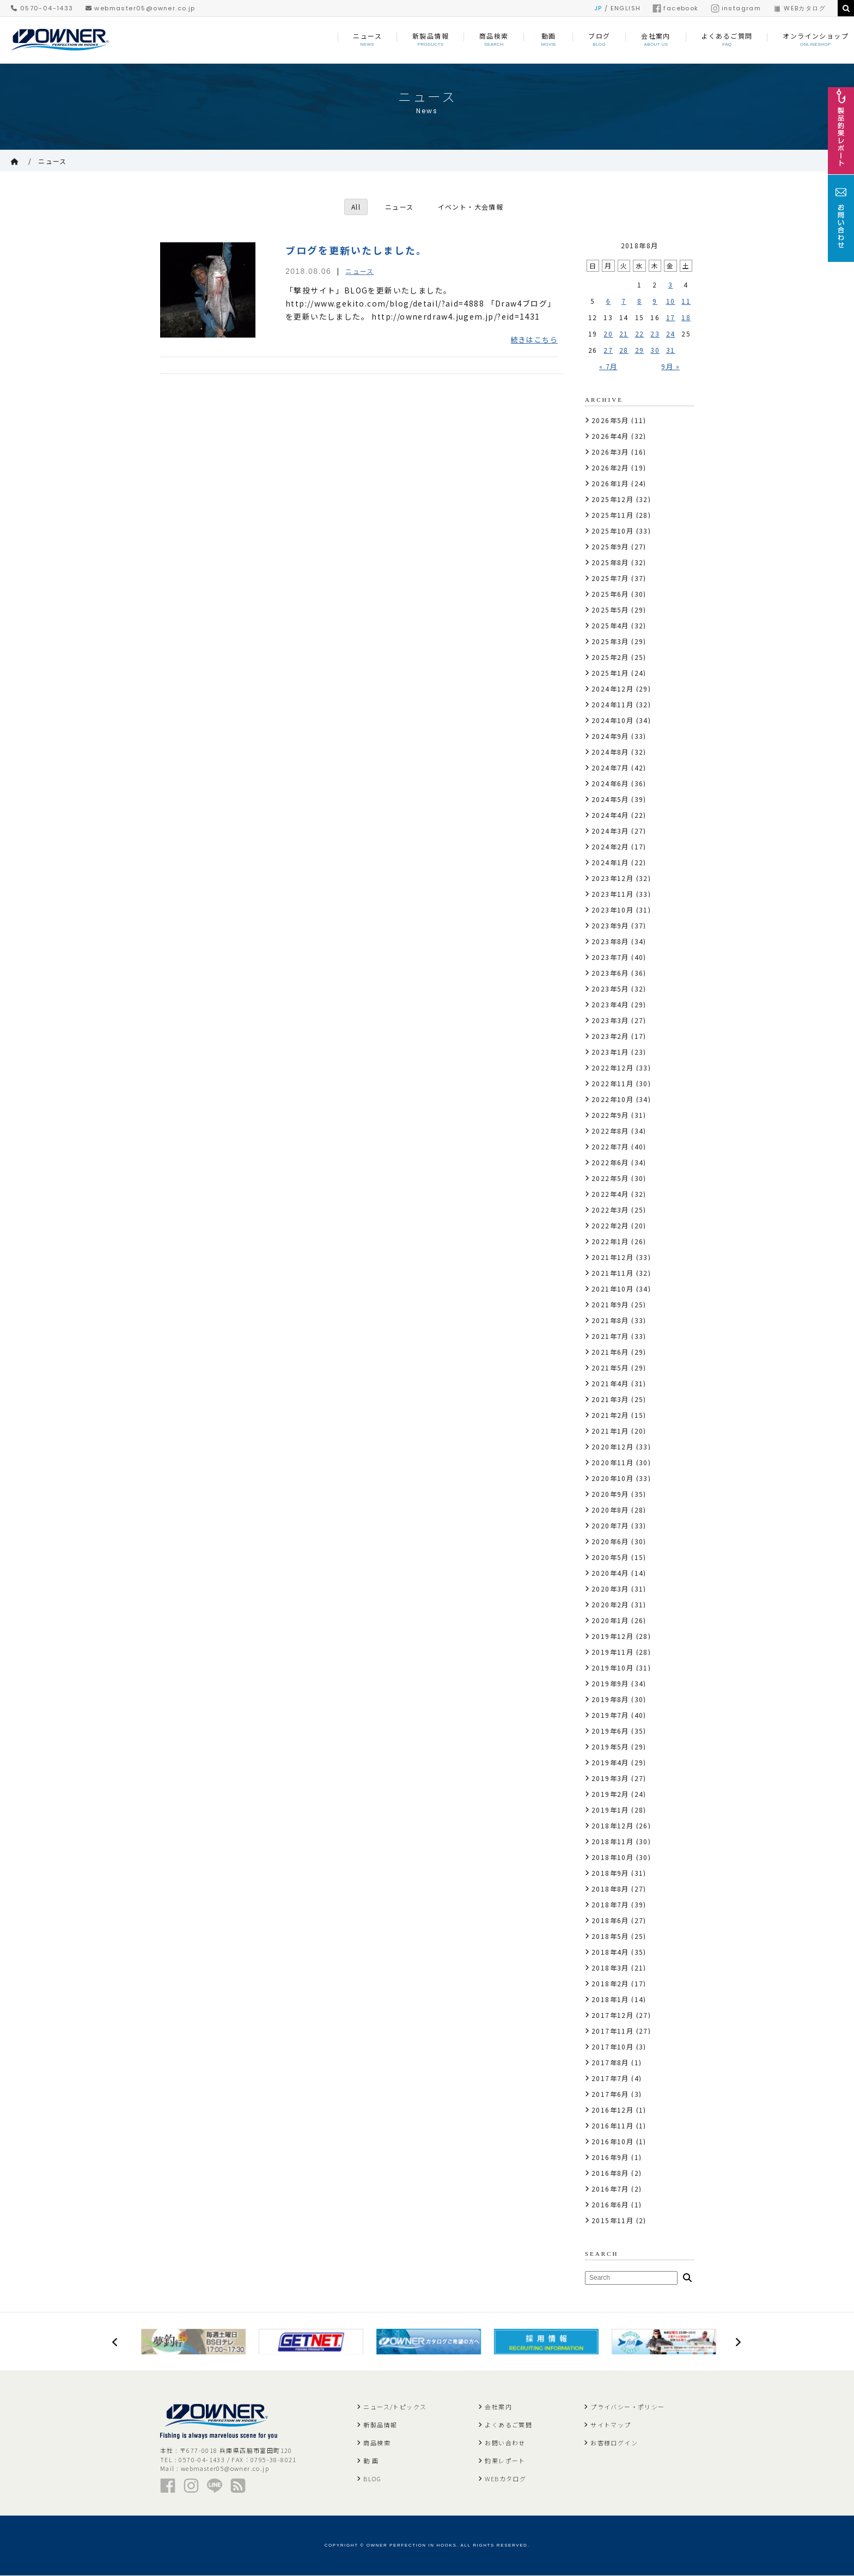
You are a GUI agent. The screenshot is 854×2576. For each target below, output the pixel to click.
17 (670, 317)
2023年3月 (610, 1020)
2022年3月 (610, 1209)
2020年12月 (612, 1446)
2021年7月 (610, 1336)
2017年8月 (610, 2062)
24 (670, 333)
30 (655, 349)
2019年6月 (610, 1730)
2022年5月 (610, 1178)
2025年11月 (612, 514)
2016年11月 (612, 2125)
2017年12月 (612, 2015)
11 (686, 300)
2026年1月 (610, 483)
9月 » (670, 366)
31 (670, 349)
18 (686, 317)
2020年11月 (612, 1462)
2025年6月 (610, 593)
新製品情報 (380, 2425)
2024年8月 (610, 751)
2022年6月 (610, 1162)
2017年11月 (612, 2030)
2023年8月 (610, 941)
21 (624, 333)
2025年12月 (612, 499)
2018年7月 (610, 1904)
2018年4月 (610, 1951)
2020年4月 (610, 1572)
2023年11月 (612, 893)
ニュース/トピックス (394, 2407)
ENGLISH (626, 8)
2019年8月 (610, 1699)
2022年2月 (610, 1225)
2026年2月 (610, 467)
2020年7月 (610, 1525)
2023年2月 (610, 1036)
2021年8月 (610, 1320)
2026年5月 (610, 420)
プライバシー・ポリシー (627, 2407)
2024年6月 (610, 783)
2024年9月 (610, 736)
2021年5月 (610, 1367)
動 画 (371, 2461)
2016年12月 (612, 2109)
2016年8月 (610, 2172)
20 (608, 333)
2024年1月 (610, 862)
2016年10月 (612, 2141)
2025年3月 (610, 641)
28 (624, 349)
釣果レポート (505, 2461)
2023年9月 (610, 925)
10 (670, 300)
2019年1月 (610, 1809)
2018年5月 (610, 1936)
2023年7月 (610, 957)
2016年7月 (610, 2188)
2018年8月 (610, 1888)
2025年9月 (610, 546)
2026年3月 (610, 451)
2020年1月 (610, 1620)
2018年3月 (610, 1967)
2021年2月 (610, 1414)
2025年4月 (610, 625)
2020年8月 (610, 1509)
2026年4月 (610, 435)
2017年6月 (610, 2093)
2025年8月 (610, 562)
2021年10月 (612, 1288)
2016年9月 (610, 2157)
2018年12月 (612, 1825)
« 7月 (608, 366)
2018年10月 (612, 1857)
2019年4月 (610, 1762)
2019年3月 (610, 1778)
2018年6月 (610, 1920)
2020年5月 (610, 1557)
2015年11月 (612, 2220)
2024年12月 (612, 688)
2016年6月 (610, 2204)
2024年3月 (610, 830)
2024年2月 (610, 846)
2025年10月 (612, 530)
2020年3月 (610, 1588)
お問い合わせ (505, 2443)
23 (655, 333)
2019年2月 (610, 1793)
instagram (736, 8)
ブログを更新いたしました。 (356, 250)
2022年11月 (612, 1083)
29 (639, 349)
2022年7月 (610, 1146)
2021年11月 (612, 1272)
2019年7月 (610, 1715)
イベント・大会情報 (471, 206)
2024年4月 (610, 814)
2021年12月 (612, 1257)
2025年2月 (610, 657)
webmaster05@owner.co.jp (141, 8)
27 (608, 349)
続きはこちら (534, 340)
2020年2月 (610, 1604)
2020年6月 (610, 1541)
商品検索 (377, 2443)
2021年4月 (610, 1383)
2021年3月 (610, 1399)
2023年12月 (612, 878)
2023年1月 (610, 1051)
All (355, 206)
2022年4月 (610, 1193)
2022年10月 (612, 1099)
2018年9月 (610, 1872)
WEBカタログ (799, 8)
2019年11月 (612, 1651)
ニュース (52, 161)
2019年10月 (612, 1667)
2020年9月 (610, 1493)
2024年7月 (610, 767)
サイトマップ (610, 2425)
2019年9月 (610, 1683)
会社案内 (498, 2407)
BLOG (372, 2479)
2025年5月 (610, 609)
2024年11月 (612, 704)
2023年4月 (610, 1004)
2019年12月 (612, 1636)
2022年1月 (610, 1241)
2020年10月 (612, 1478)
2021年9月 (610, 1304)
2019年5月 (610, 1746)
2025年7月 (610, 578)
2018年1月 (610, 1999)
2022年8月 (610, 1130)
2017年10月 (612, 2046)
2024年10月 (612, 720)
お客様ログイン (614, 2443)
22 (639, 333)
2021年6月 (610, 1351)
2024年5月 (610, 799)
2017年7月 (610, 2078)
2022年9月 (610, 1114)
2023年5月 (610, 988)
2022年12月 (612, 1067)
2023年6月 (610, 972)
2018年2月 (610, 1983)
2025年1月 (610, 672)
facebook (675, 8)
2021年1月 (610, 1430)
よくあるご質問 (508, 2425)
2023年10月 (612, 909)
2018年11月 (612, 1841)
